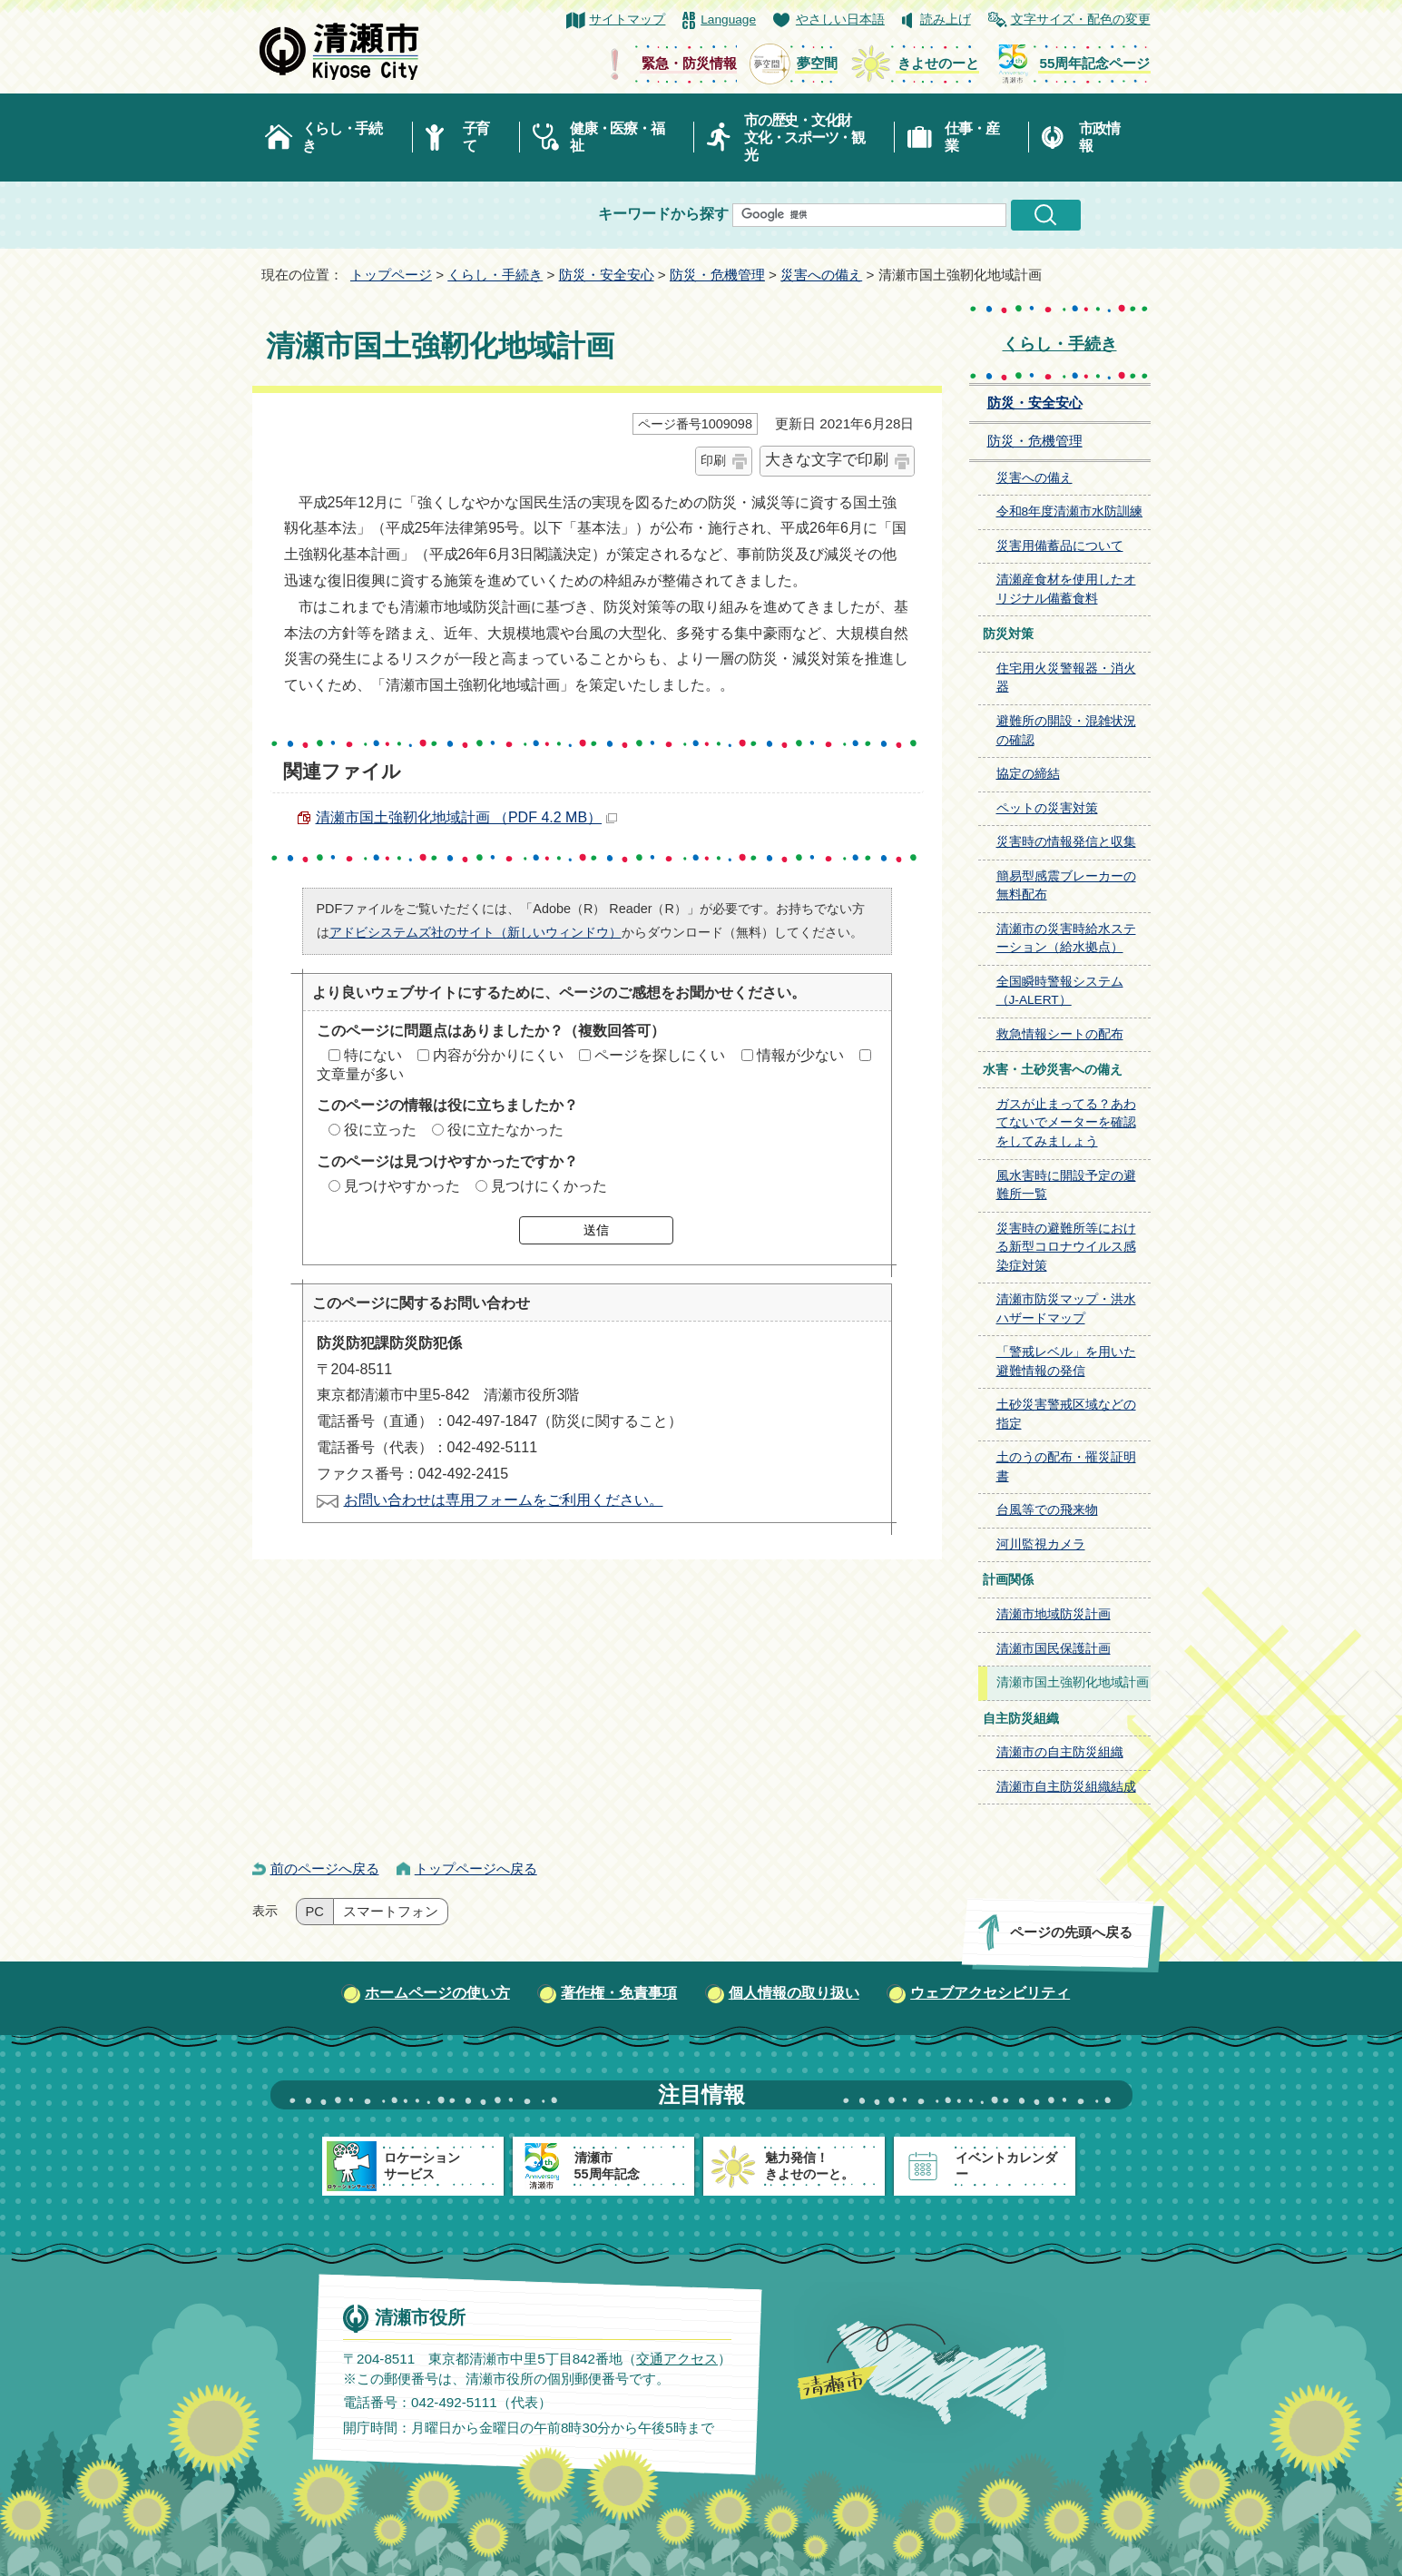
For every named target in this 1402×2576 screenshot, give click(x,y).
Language (728, 19)
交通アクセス (676, 2358)
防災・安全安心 (606, 274)
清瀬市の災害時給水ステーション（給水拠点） (1066, 938)
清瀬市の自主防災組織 (1059, 1752)
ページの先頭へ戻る (1070, 1932)
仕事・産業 (971, 137)
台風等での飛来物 (1047, 1510)
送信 (596, 1230)
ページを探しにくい (659, 1055)
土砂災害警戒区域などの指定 (1066, 1414)
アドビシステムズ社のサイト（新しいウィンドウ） (475, 932)
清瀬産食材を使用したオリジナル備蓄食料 (1066, 589)
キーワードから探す (663, 213)
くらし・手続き (342, 137)
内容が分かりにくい (498, 1055)
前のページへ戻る (324, 1868)
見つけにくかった (549, 1186)
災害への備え (821, 274)
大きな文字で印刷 (826, 459)
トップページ (391, 274)
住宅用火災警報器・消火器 (1066, 678)
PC (315, 1911)
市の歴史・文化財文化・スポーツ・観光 (804, 137)
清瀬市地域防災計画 (1053, 1614)
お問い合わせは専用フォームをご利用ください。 (503, 1500)
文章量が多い (360, 1074)
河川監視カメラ (1040, 1544)
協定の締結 (1028, 774)
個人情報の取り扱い (794, 1993)
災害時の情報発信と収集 (1066, 842)
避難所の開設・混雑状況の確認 (1066, 730)
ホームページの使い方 (437, 1993)
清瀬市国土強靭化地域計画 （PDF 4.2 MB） (467, 817)
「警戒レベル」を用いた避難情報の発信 (1066, 1361)
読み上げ (945, 19)
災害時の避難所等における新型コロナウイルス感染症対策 (1066, 1247)
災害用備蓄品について (1059, 546)
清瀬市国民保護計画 (1053, 1649)
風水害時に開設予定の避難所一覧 (1066, 1185)
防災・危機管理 (717, 274)
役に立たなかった (505, 1129)
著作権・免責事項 (619, 1993)
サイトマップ (627, 19)
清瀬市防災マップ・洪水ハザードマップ (1066, 1309)
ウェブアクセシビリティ (990, 1993)
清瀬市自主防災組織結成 (1066, 1787)
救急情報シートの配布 (1059, 1034)
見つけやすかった (402, 1186)
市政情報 (1099, 137)
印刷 (713, 460)
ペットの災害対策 (1047, 808)
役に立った (380, 1129)
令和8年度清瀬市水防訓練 (1069, 511)
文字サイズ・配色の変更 (1081, 19)
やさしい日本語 (840, 19)
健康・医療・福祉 (616, 137)
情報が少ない (800, 1055)
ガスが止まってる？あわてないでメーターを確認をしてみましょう (1066, 1122)
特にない (373, 1055)
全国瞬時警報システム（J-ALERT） (1059, 991)
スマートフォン (390, 1911)
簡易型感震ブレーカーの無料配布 (1066, 886)
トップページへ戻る (476, 1868)
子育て (476, 137)
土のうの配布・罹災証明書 (1066, 1466)
